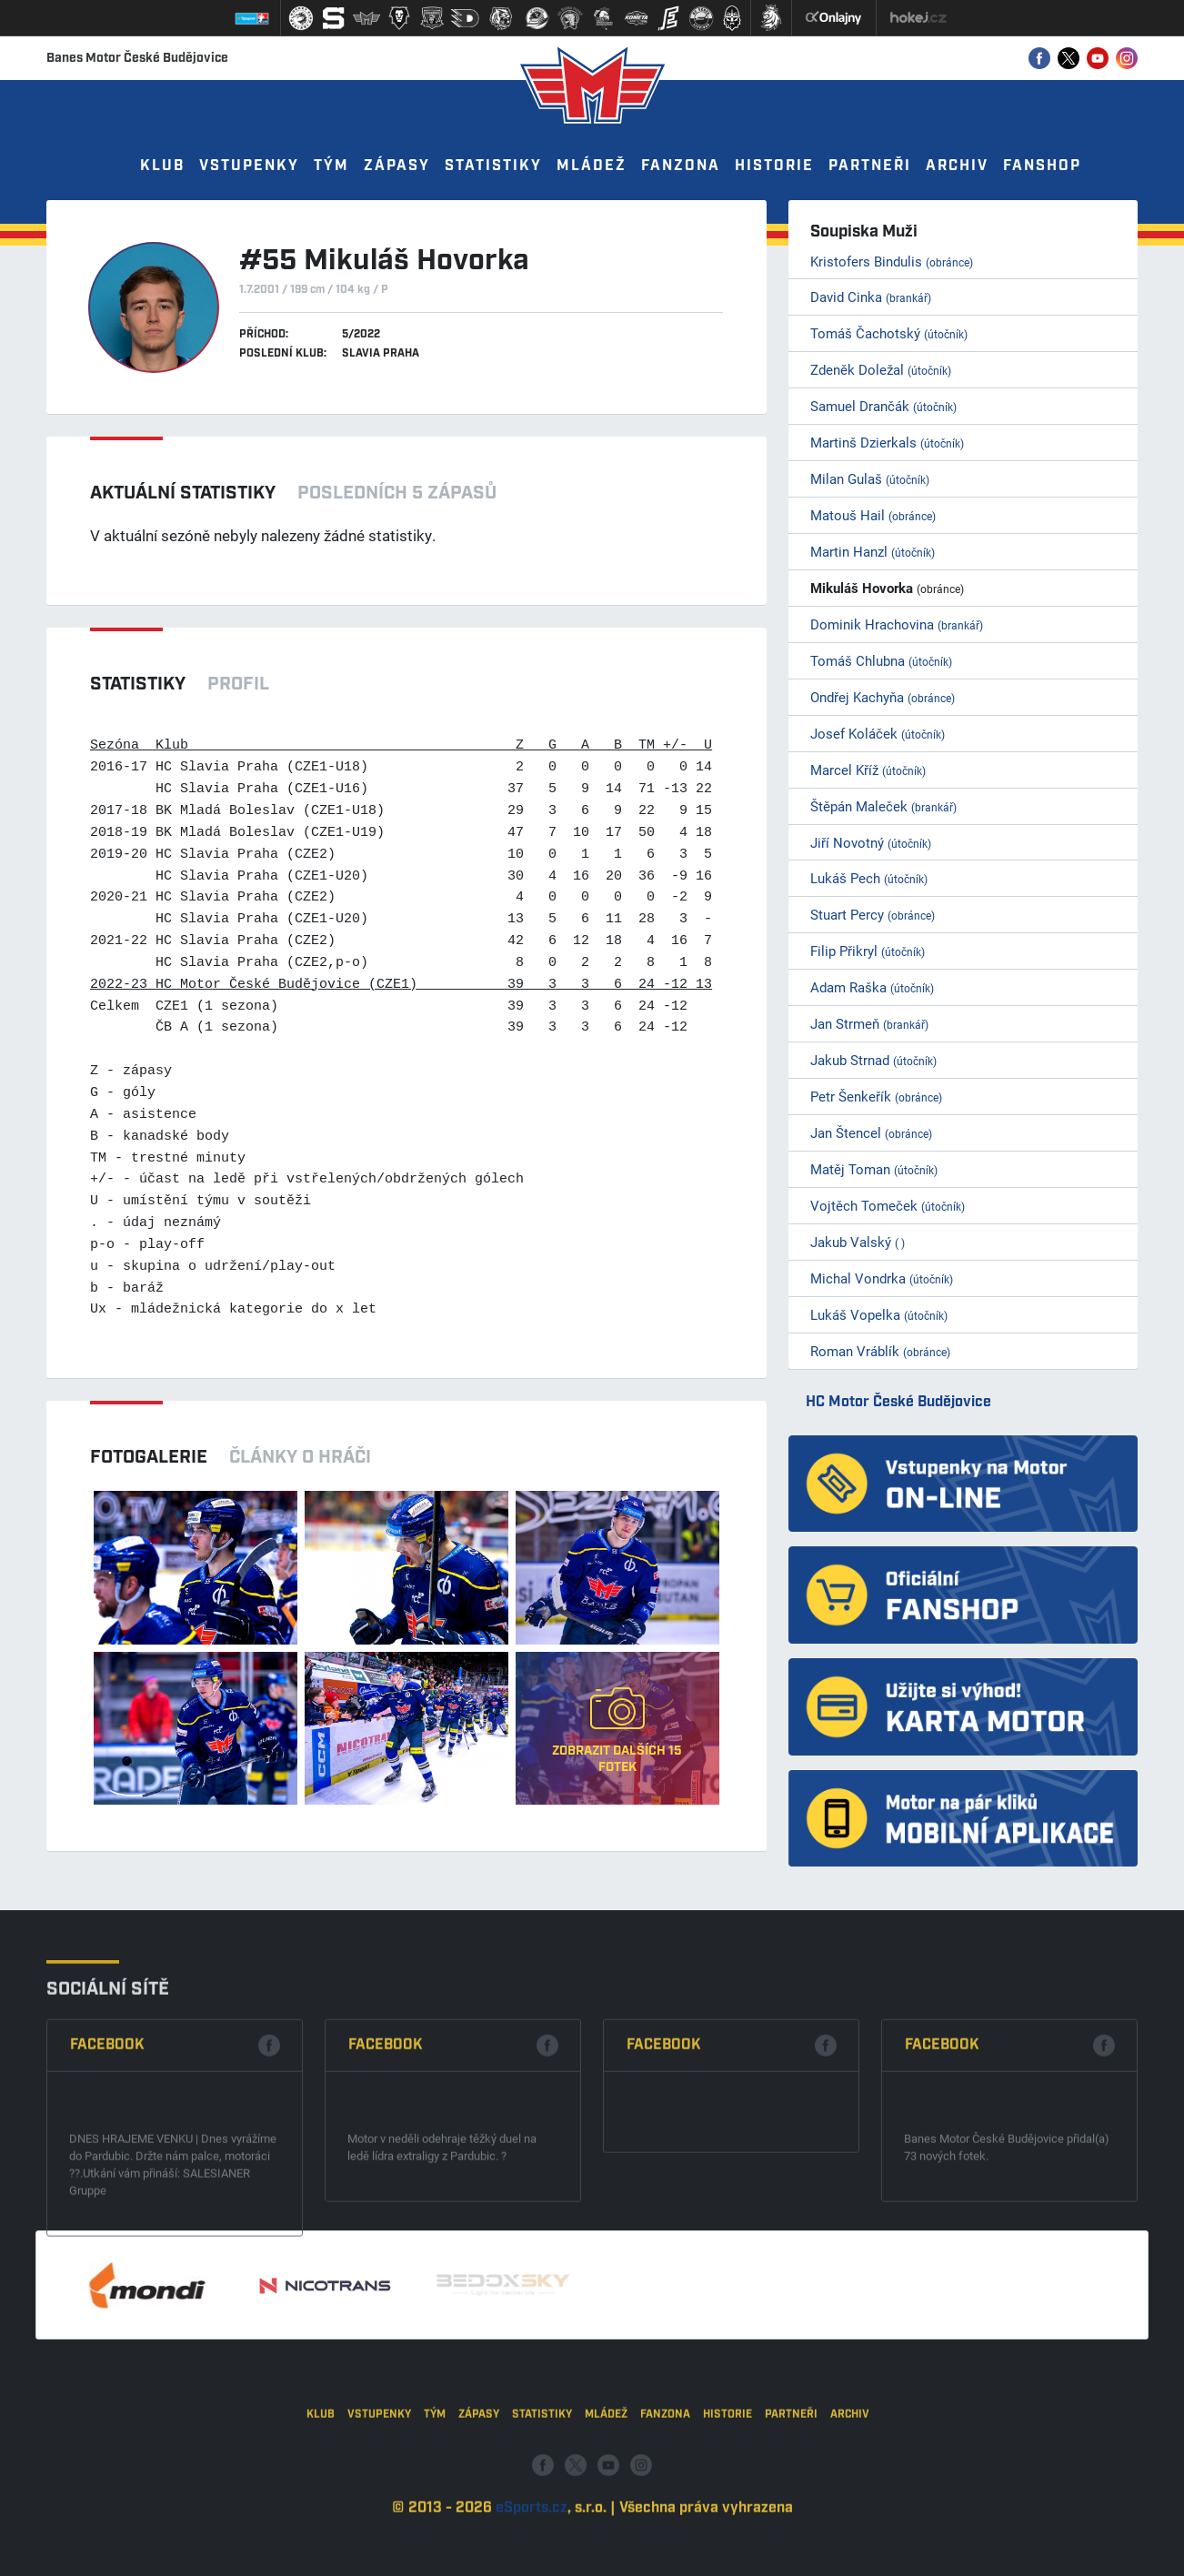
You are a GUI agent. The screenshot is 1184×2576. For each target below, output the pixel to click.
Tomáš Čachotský (889, 333)
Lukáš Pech (869, 878)
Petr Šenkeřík (876, 1096)
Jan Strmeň (869, 1023)
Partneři (869, 166)
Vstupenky (249, 166)
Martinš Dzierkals (887, 442)
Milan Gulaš (869, 478)
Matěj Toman (874, 1169)
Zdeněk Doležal (880, 369)
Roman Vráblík (880, 1351)
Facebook (107, 2182)
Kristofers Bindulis (891, 261)
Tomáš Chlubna (881, 660)
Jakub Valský (857, 1242)
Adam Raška (872, 987)
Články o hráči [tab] (300, 1457)
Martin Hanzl (872, 551)
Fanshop (1042, 166)
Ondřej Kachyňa (882, 697)
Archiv (957, 166)
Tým (331, 166)
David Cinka (870, 296)
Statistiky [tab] (138, 684)
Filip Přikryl (867, 950)
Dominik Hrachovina (896, 624)
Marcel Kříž (868, 769)
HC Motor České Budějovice (898, 1402)
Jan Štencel (871, 1132)
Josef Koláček (877, 733)
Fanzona (680, 166)
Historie (774, 166)
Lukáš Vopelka (879, 1314)
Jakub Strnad (873, 1060)
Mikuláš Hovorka (887, 588)
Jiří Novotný (870, 842)
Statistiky (493, 166)
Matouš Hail (873, 515)
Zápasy (397, 166)
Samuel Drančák (883, 406)
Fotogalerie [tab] (148, 1457)
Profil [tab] (238, 684)
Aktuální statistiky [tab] (183, 493)
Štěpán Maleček (883, 806)
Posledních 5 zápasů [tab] (397, 493)
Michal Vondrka (881, 1278)
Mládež (592, 166)
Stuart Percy (872, 914)
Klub (162, 166)
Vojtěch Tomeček (887, 1205)
